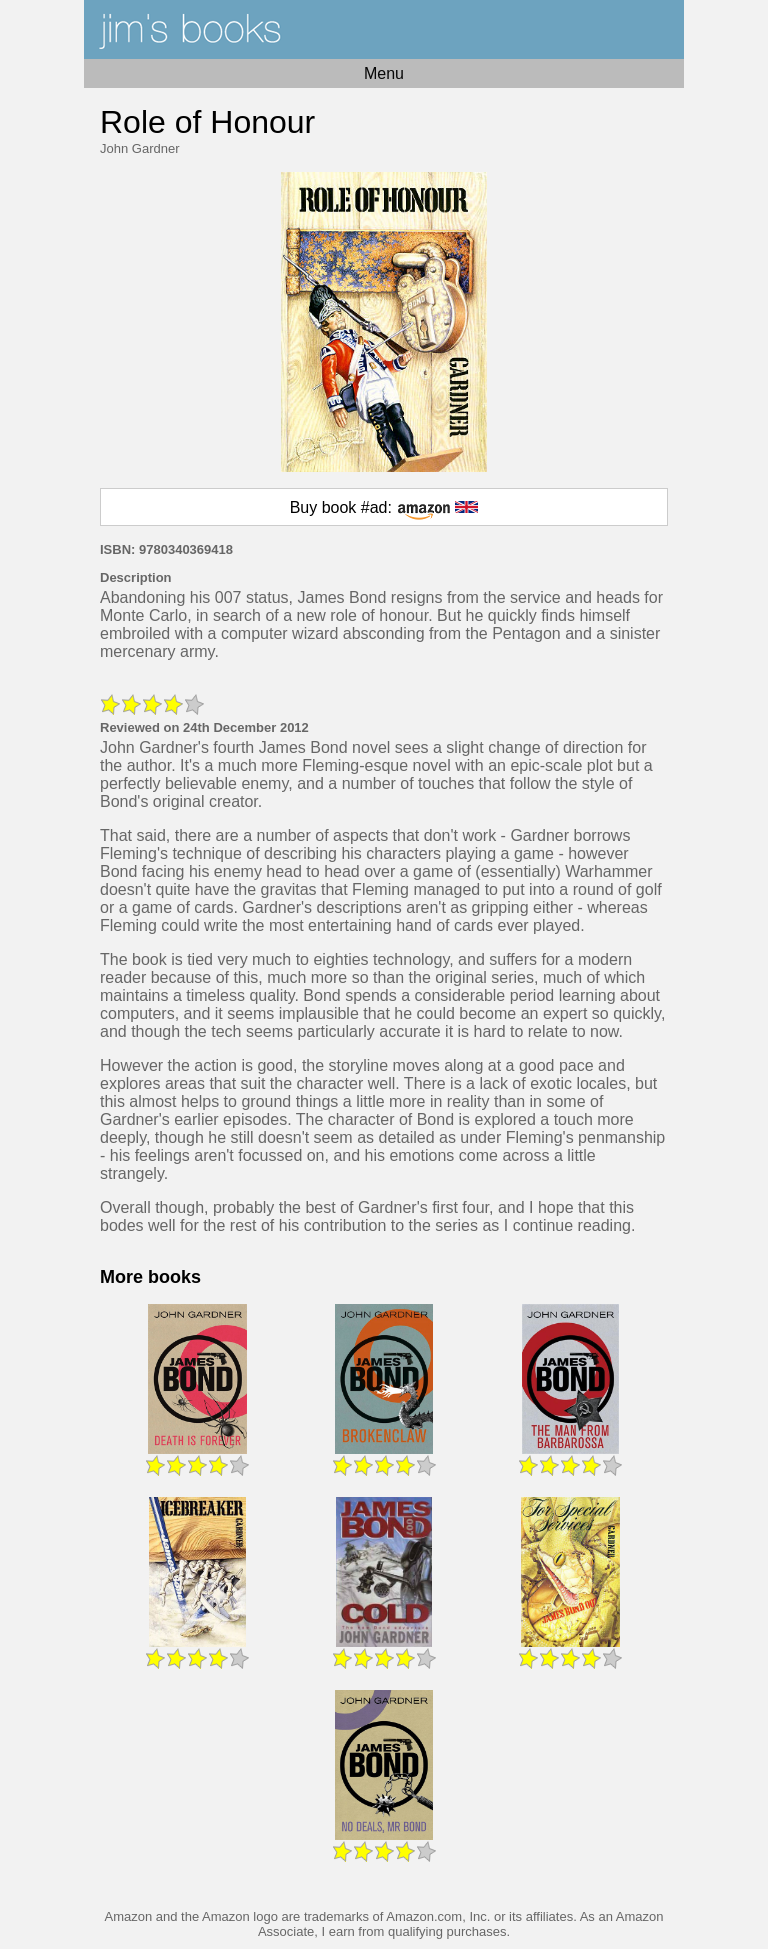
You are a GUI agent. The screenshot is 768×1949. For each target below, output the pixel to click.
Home (384, 29)
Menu (384, 73)
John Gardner (140, 148)
